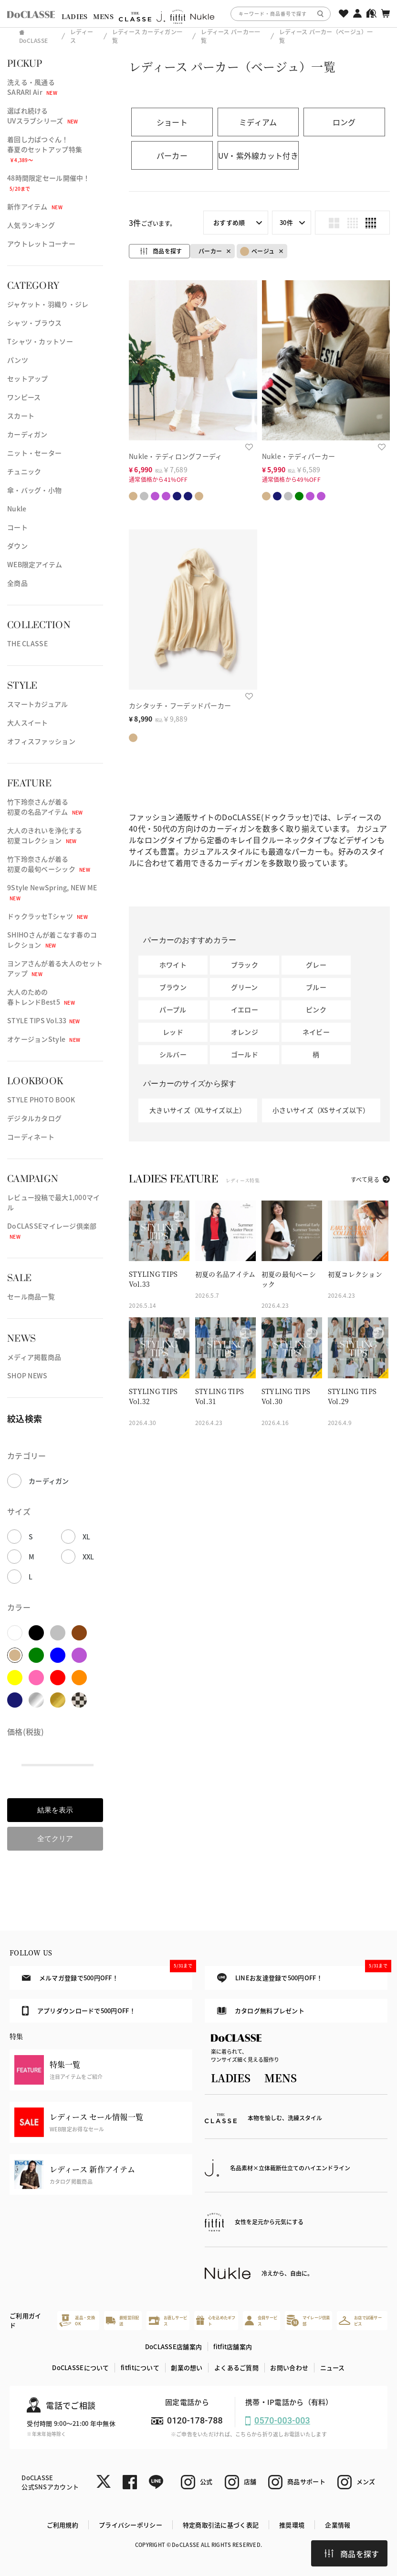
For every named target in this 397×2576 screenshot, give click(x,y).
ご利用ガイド (25, 2320)
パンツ (17, 360)
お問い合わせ (289, 2367)
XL (87, 1536)
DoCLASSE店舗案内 (173, 2346)
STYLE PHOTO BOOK (41, 1099)
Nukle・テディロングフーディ (175, 456)
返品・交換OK (77, 2320)
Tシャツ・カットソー (40, 341)
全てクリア (55, 1838)
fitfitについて (140, 2367)
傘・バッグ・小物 (34, 490)
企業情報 (337, 2524)
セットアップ (27, 378)
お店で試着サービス (360, 2320)
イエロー (244, 1009)
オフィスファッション (41, 741)
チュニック (24, 471)
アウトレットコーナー (41, 243)
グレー (316, 964)
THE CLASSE (27, 643)
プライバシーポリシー (130, 2524)
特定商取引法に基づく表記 (221, 2524)
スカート (20, 415)
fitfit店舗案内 (232, 2346)
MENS (103, 16)
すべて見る (365, 1179)
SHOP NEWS (27, 1375)
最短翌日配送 (122, 2320)
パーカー (210, 251)
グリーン (244, 987)
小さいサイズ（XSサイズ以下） (320, 1110)
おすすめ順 (229, 222)
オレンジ (244, 1032)
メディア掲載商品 (34, 1357)
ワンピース (24, 397)
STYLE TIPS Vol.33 (43, 1020)
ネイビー (316, 1032)
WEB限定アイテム (35, 564)
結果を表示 (55, 1810)
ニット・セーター (34, 453)
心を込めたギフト (215, 2320)
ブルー (316, 987)
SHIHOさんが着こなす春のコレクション (52, 939)
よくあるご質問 (236, 2367)
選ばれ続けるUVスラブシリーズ (42, 115)
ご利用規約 (62, 2524)
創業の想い (186, 2367)
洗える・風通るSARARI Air (32, 87)
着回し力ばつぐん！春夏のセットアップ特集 (44, 148)
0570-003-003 (282, 2420)
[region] (198, 13)
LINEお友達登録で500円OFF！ (302, 1974)
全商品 (17, 583)
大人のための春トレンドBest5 (41, 997)
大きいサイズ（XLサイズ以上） (197, 1110)
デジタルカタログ (34, 1118)
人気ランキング (31, 225)
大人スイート (27, 722)
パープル (172, 1009)
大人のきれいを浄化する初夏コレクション (44, 835)
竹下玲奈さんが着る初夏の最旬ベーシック (48, 864)
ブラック (244, 964)
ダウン (17, 545)
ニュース (332, 2367)
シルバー (173, 1054)
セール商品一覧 (31, 1296)
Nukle (16, 508)
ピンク (316, 1009)
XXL (88, 1556)
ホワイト (173, 964)
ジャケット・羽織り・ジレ (47, 304)
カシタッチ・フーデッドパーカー (180, 705)
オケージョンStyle (43, 1039)
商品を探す (351, 2553)
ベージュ (257, 251)
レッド (173, 1032)
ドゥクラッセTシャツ (47, 916)
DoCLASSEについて (80, 2367)
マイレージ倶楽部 (308, 2320)
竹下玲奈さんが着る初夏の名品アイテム (45, 806)
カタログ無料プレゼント (260, 2010)
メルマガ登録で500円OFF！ (107, 1974)
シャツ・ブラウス (34, 322)
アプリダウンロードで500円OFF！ (79, 2011)
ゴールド (244, 1054)
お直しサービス (168, 2320)
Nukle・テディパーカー (298, 456)
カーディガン (27, 434)
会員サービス (261, 2320)
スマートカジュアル (37, 704)
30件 (286, 222)
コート (17, 527)
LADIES (75, 16)
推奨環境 (291, 2524)
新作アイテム (35, 206)
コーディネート (30, 1136)
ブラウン (173, 987)
